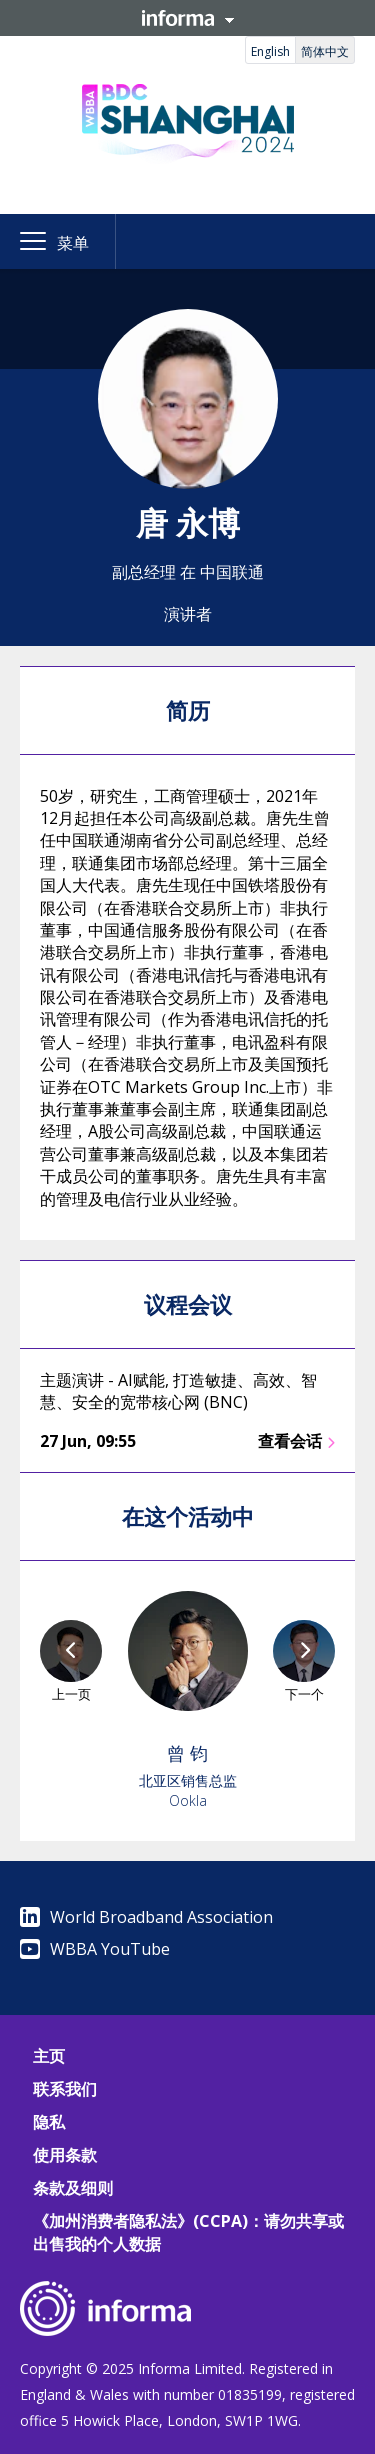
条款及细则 (73, 2188)
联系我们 (65, 2089)
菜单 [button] (73, 243)
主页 (49, 2056)
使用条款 (65, 2155)
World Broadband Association (146, 1917)
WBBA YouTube (95, 1949)
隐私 (49, 2122)
